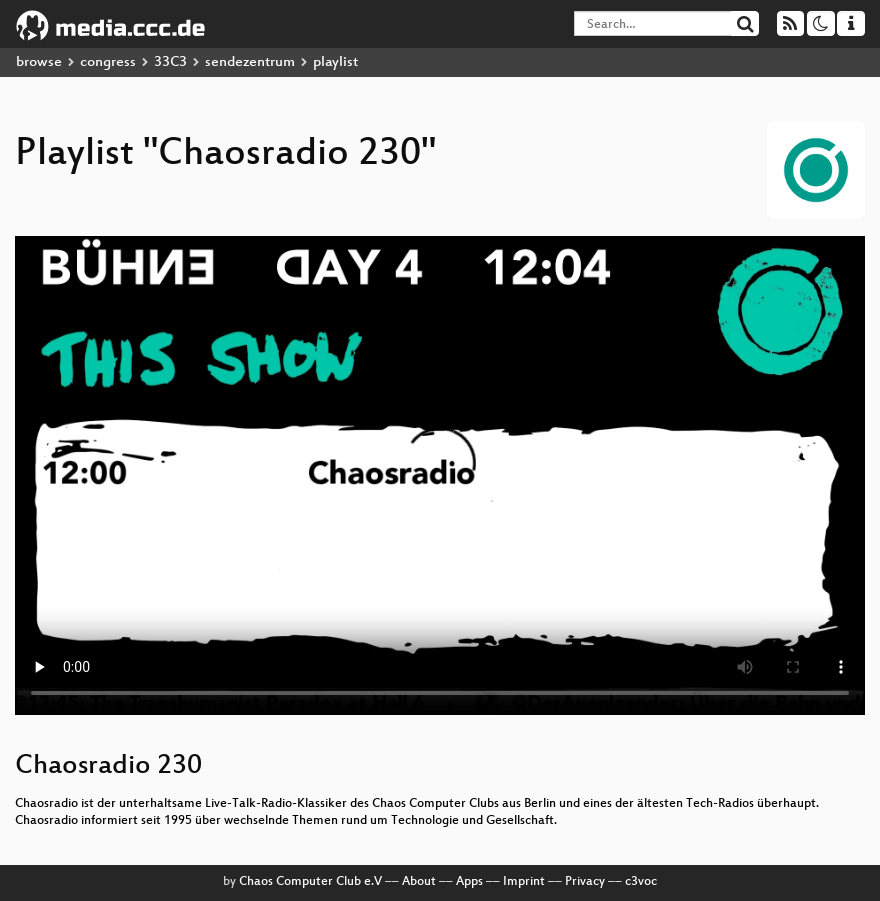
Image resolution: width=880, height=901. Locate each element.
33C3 (170, 62)
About (419, 882)
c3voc (641, 882)
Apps (469, 882)
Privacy (585, 882)
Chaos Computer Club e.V (310, 882)
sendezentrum (250, 62)
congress (108, 62)
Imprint (524, 882)
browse (39, 62)
